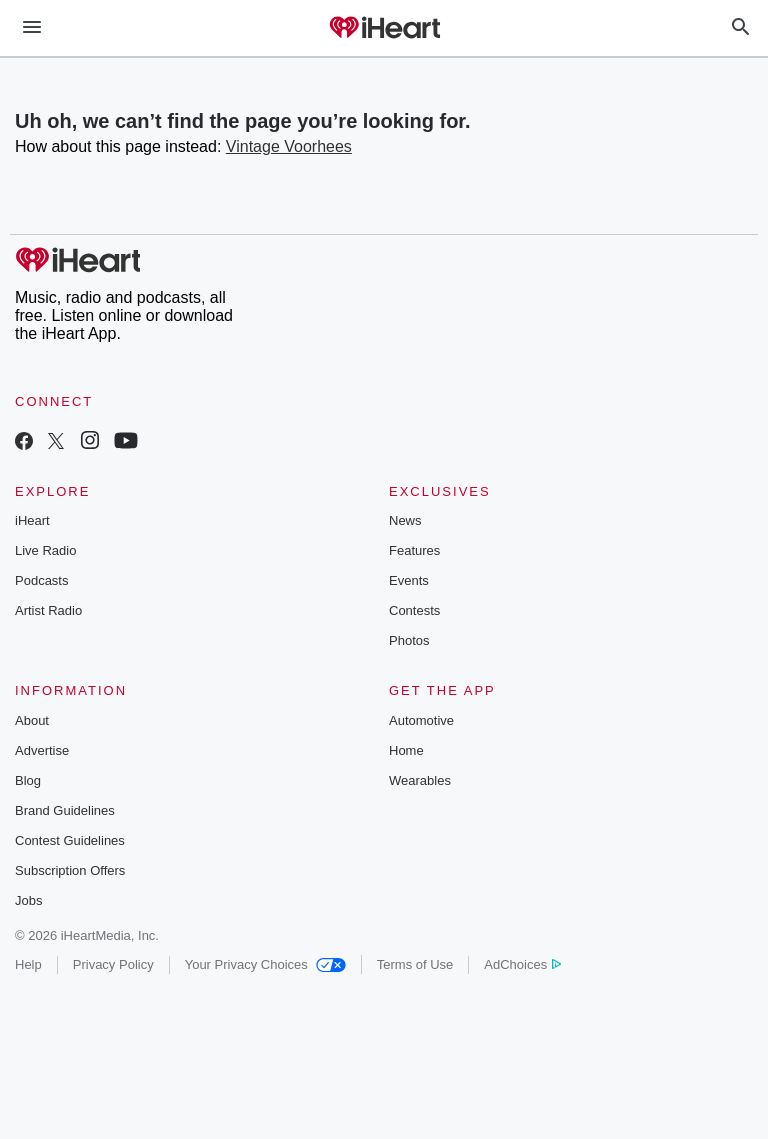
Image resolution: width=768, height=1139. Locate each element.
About (32, 720)
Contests (414, 610)
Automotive (421, 720)
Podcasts (41, 580)
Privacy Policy (113, 964)
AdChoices (522, 964)
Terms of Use (415, 964)
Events (409, 580)
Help (28, 964)
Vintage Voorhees (289, 146)
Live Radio (45, 550)
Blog (28, 780)
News (405, 520)
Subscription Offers (70, 870)
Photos (409, 640)
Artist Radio (48, 610)
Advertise (42, 750)
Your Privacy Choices (265, 964)
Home (406, 750)
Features (414, 550)
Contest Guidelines (70, 840)
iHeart (32, 520)
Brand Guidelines (65, 810)
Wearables (420, 780)
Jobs (28, 900)
